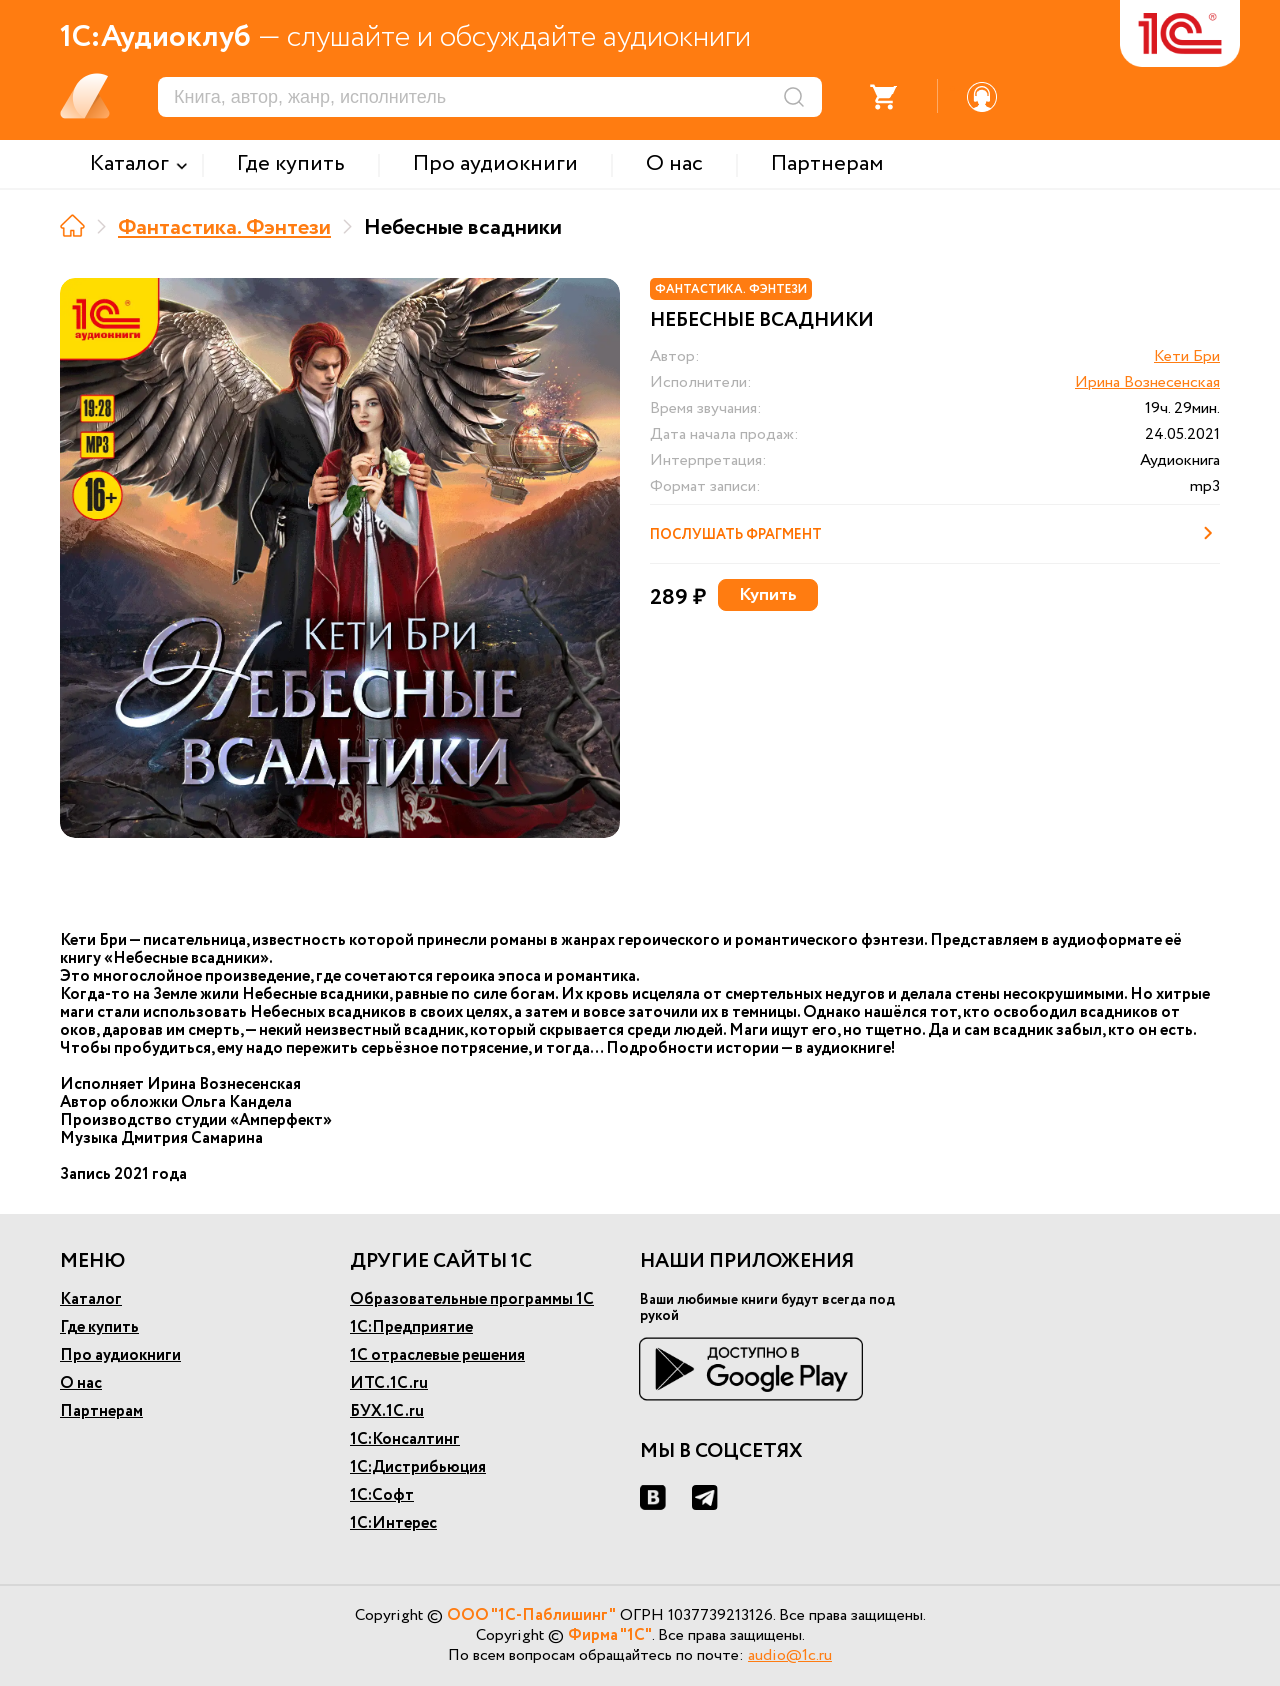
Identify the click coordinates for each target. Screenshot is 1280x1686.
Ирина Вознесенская (1147, 382)
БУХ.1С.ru (387, 1411)
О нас (81, 1383)
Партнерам (101, 1411)
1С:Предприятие (411, 1327)
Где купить (99, 1327)
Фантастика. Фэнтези (224, 228)
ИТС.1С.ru (389, 1383)
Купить (768, 595)
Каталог (91, 1299)
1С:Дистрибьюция (418, 1467)
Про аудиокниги (120, 1355)
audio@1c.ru (790, 1655)
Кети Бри (1187, 356)
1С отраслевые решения (437, 1355)
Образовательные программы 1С (472, 1299)
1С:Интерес (393, 1523)
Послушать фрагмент (935, 533)
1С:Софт (382, 1495)
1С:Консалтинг (405, 1439)
